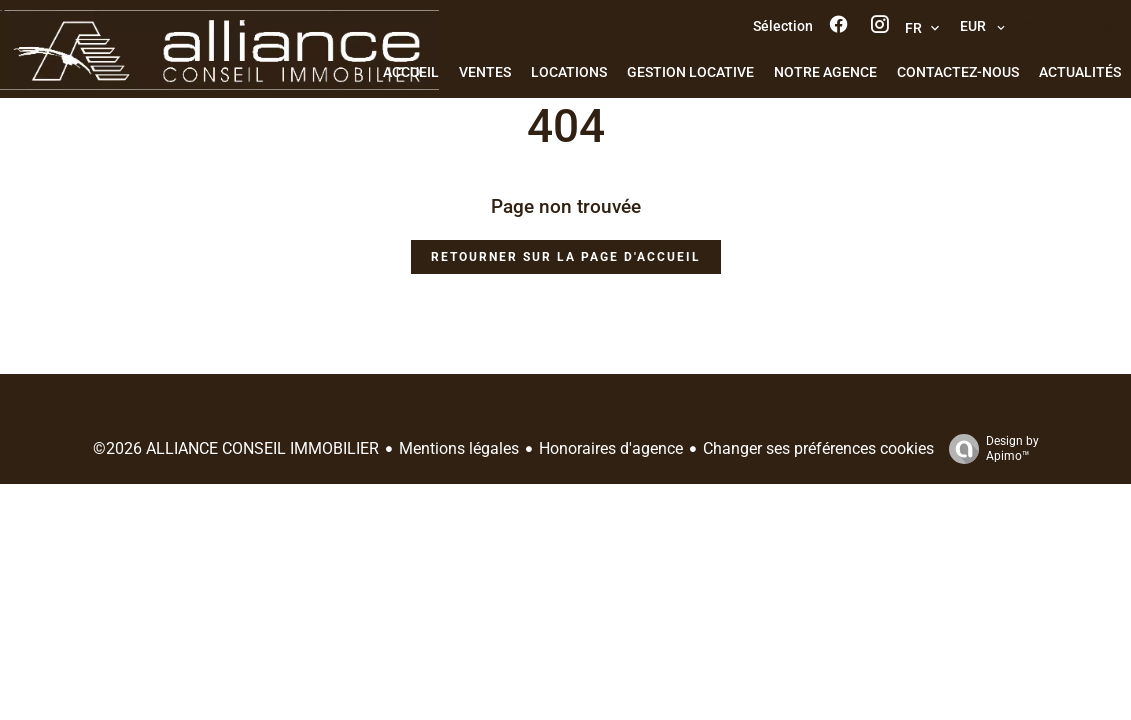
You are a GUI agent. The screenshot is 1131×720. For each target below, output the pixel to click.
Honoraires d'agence (611, 448)
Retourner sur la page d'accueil (566, 257)
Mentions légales (459, 448)
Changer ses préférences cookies (818, 448)
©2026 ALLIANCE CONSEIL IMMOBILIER (236, 448)
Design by (989, 449)
